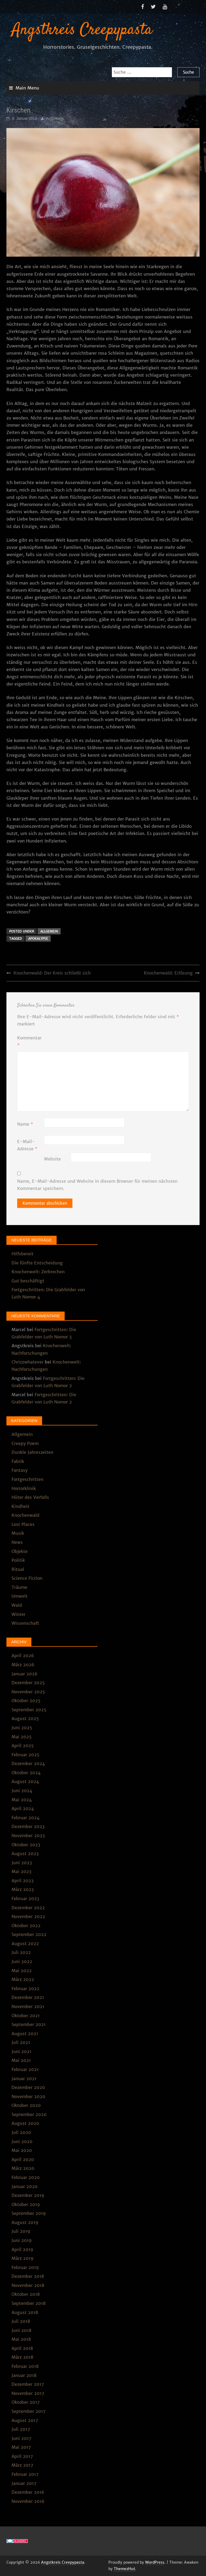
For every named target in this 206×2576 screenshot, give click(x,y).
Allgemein (49, 931)
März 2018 (22, 2357)
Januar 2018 (24, 2375)
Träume (19, 1587)
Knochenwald (25, 1515)
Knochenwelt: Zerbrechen (38, 1271)
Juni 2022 (22, 1961)
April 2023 (23, 1880)
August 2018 (25, 2312)
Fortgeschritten (27, 1479)
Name (25, 1124)
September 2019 (29, 2213)
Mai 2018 (21, 2339)
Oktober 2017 (26, 2402)
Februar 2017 (25, 2474)
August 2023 (25, 1853)
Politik (18, 1560)
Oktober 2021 (26, 2015)
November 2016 (28, 2501)
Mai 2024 (22, 1799)
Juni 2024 (22, 1790)
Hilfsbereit (23, 1253)
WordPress (154, 2562)
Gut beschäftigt (28, 1280)
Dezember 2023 (28, 1826)
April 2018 (22, 2348)
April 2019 (22, 2249)
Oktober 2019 (26, 2204)
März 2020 (23, 2168)
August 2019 (25, 2222)
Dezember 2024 (28, 1763)
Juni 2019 (22, 2240)
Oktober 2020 (26, 2105)
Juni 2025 (22, 1727)
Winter (18, 1614)
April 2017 (22, 2456)
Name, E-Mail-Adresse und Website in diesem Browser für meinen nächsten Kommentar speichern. (97, 1184)
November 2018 (28, 2285)
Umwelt (20, 1596)
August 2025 (25, 1718)
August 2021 (25, 2033)
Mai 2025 (22, 1736)
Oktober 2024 (26, 1772)
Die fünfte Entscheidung (37, 1262)
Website (52, 1159)
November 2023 (28, 1835)
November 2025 (28, 1691)
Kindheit (21, 1506)
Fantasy (20, 1470)
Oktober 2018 (26, 2294)
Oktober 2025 (26, 1700)
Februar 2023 (25, 1898)
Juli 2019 (21, 2231)
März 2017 (22, 2465)
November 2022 (28, 1916)
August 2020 (25, 2123)
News (17, 1542)
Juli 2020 (21, 2132)
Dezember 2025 (28, 1682)
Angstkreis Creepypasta (82, 30)
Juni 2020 (22, 2141)
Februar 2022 (25, 1988)
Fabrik (18, 1461)
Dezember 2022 (28, 1907)
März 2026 (23, 1664)
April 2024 (23, 1808)
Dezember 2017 (28, 2384)
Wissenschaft (25, 1623)
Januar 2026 (25, 1673)
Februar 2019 (25, 2267)
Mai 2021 (21, 2060)
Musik (18, 1533)
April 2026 (23, 1655)
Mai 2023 (21, 1871)
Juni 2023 (22, 1862)
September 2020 (29, 2114)
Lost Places (23, 1524)
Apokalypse (38, 939)
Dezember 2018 (28, 2276)
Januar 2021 (24, 2078)
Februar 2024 (25, 1817)
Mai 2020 (22, 2150)
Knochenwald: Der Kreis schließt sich (52, 973)
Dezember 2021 (28, 1997)
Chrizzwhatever (27, 1362)
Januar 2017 (24, 2483)
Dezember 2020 (28, 2087)
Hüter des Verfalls (30, 1497)
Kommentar (29, 1041)
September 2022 (29, 1934)
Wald (17, 1605)
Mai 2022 (22, 1970)
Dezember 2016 (28, 2492)
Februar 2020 (26, 2177)
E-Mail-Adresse (27, 1145)
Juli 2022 (21, 1952)
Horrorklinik (24, 1488)
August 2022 (25, 1943)
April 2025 (23, 1745)
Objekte (20, 1551)
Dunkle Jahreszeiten (32, 1452)
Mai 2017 (21, 2447)
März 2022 (23, 1979)
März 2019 (23, 2258)
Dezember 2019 (28, 2195)
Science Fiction (27, 1578)
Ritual (18, 1569)
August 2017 (25, 2420)
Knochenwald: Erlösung (168, 973)
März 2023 (23, 1889)
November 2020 (28, 2096)
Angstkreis (55, 118)
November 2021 (28, 2006)
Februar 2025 (25, 1754)
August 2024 (25, 1781)
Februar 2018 (25, 2366)
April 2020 (23, 2159)
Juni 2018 (21, 2330)
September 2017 (29, 2411)
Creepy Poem (25, 1443)
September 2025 (29, 1709)
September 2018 (29, 2303)
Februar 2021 (25, 2069)
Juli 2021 (21, 2042)
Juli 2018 (21, 2321)
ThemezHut (124, 2568)
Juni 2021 (21, 2051)
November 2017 (28, 2393)
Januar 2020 (25, 2186)
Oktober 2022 (26, 1925)
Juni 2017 (21, 2438)
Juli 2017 (21, 2429)
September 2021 (29, 2024)
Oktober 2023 (26, 1844)
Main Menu (27, 88)
